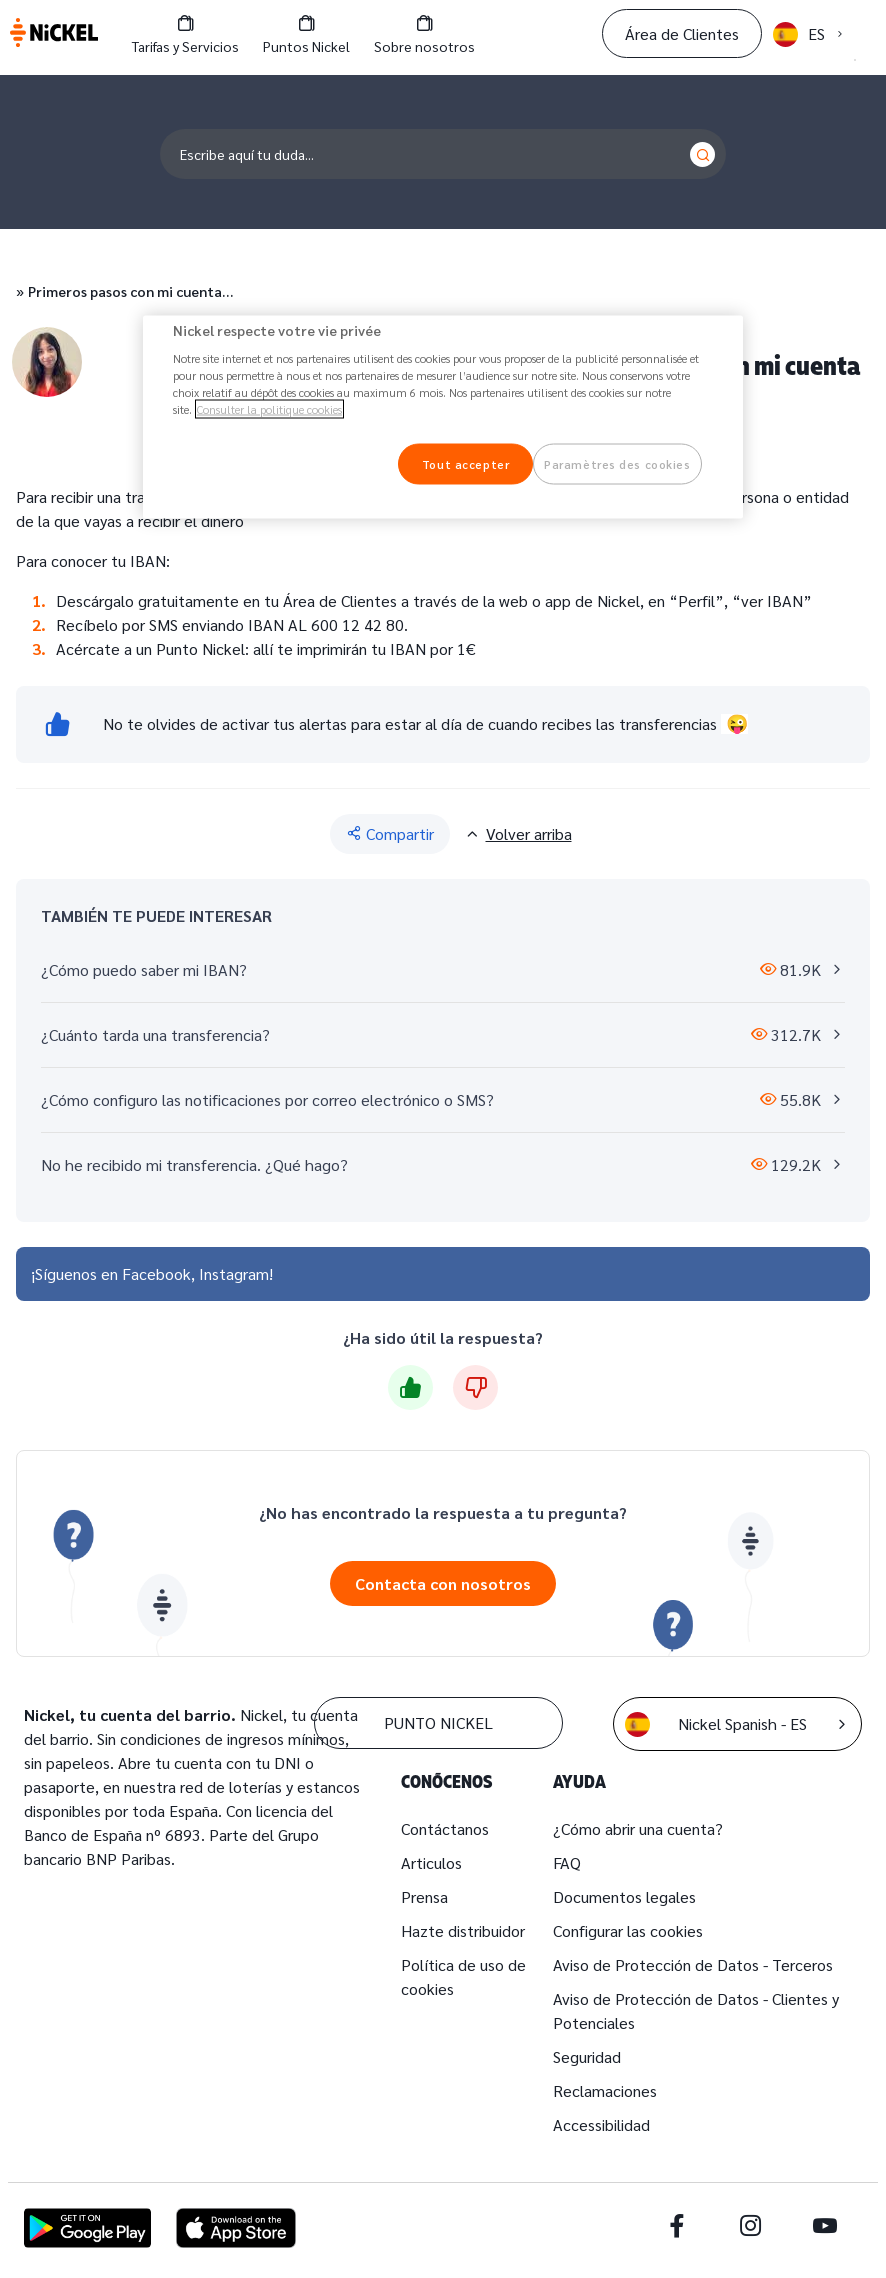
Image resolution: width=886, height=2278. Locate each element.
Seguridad (587, 2056)
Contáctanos (445, 1828)
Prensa (424, 1896)
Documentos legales (624, 1896)
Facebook (156, 1273)
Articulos (431, 1862)
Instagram (234, 1273)
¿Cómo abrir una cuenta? (638, 1828)
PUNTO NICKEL (438, 1722)
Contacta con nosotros (443, 1583)
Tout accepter (465, 463)
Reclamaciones (605, 2090)
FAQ (567, 1862)
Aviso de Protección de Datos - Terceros (693, 1964)
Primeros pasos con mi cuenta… (130, 291)
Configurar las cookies (628, 1930)
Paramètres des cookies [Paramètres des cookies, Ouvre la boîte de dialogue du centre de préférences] (617, 463)
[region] (443, 417)
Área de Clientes (682, 33)
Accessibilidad (601, 2124)
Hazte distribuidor (463, 1930)
